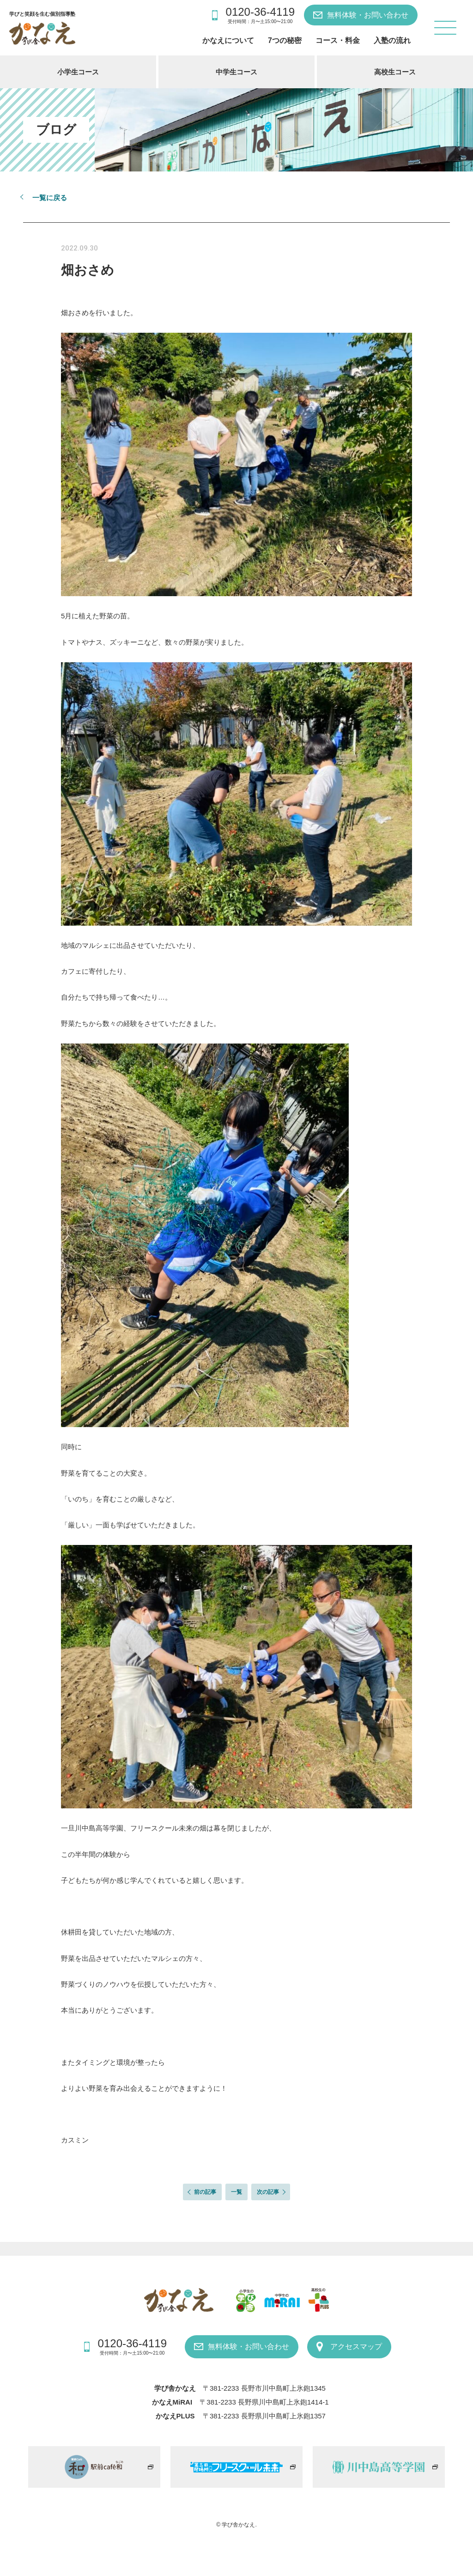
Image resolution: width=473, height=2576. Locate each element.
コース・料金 (337, 40)
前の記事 (205, 2192)
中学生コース (236, 72)
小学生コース (78, 72)
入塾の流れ (392, 40)
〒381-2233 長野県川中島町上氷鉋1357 (264, 2416)
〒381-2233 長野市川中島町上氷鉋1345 (264, 2388)
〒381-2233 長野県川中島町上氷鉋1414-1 (264, 2402)
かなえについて (228, 40)
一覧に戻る (49, 197)
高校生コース (395, 72)
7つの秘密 (285, 40)
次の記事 (268, 2192)
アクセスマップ (356, 2346)
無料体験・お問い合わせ (367, 15)
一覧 (236, 2192)
